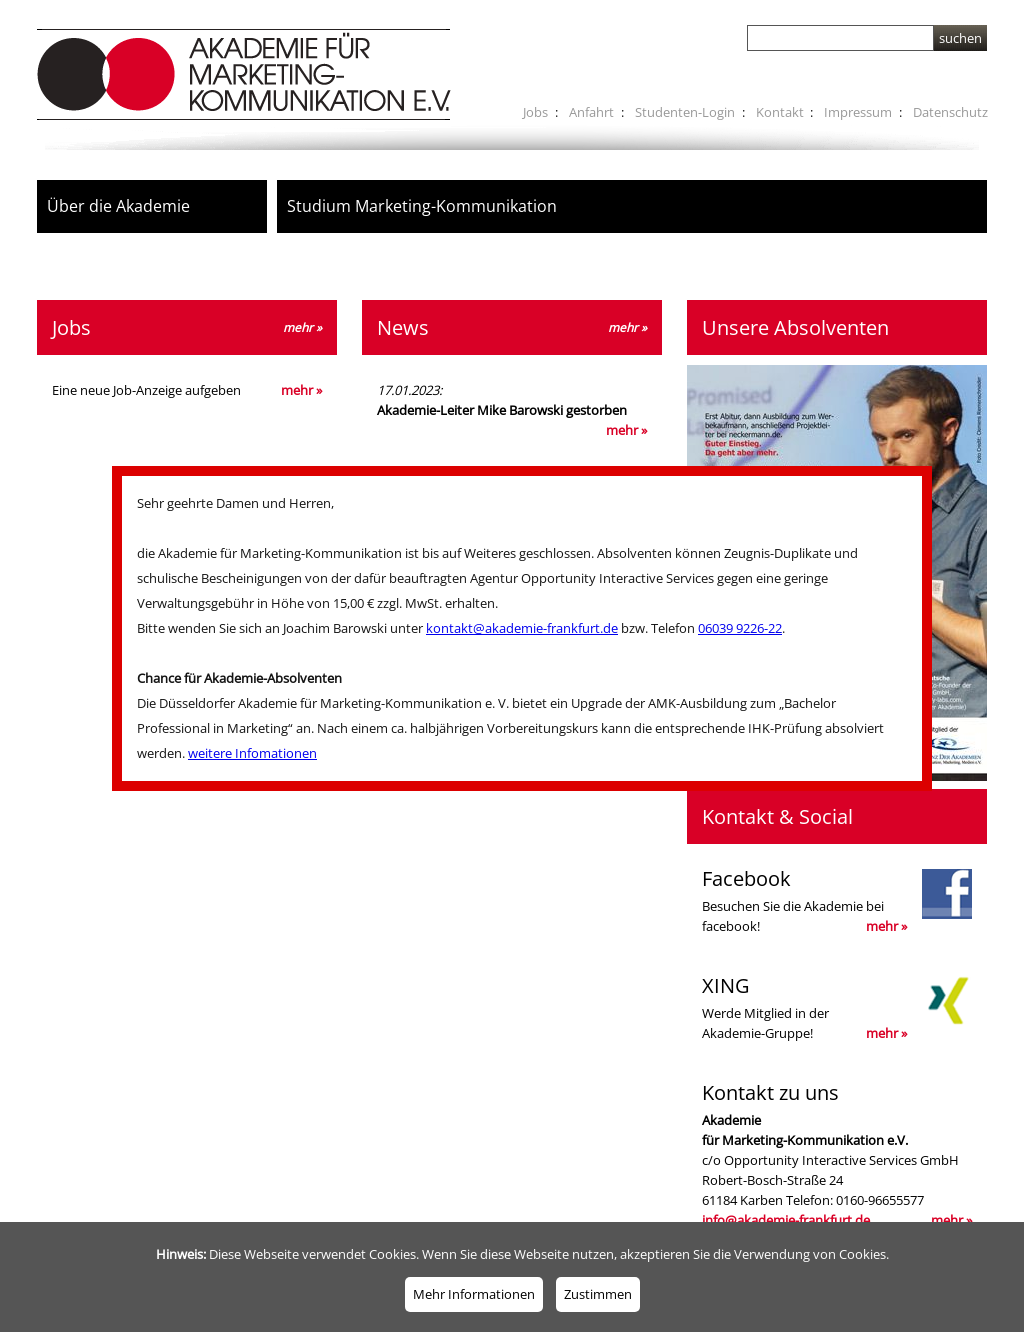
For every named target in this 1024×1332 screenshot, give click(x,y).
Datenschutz (950, 112)
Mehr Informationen (474, 1294)
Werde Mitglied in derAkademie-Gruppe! (837, 1007)
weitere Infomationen (252, 753)
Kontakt (780, 112)
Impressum (858, 112)
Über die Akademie (118, 206)
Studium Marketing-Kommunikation (422, 206)
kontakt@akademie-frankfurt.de (522, 628)
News (512, 327)
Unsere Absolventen (795, 327)
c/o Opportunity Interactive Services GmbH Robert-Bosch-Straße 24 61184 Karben (837, 1154)
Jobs (535, 112)
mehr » (301, 390)
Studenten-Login (685, 112)
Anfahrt (591, 112)
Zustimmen (598, 1294)
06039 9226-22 (740, 628)
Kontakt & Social (777, 816)
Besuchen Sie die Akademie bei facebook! (837, 900)
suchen (960, 38)
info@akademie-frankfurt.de (786, 1220)
